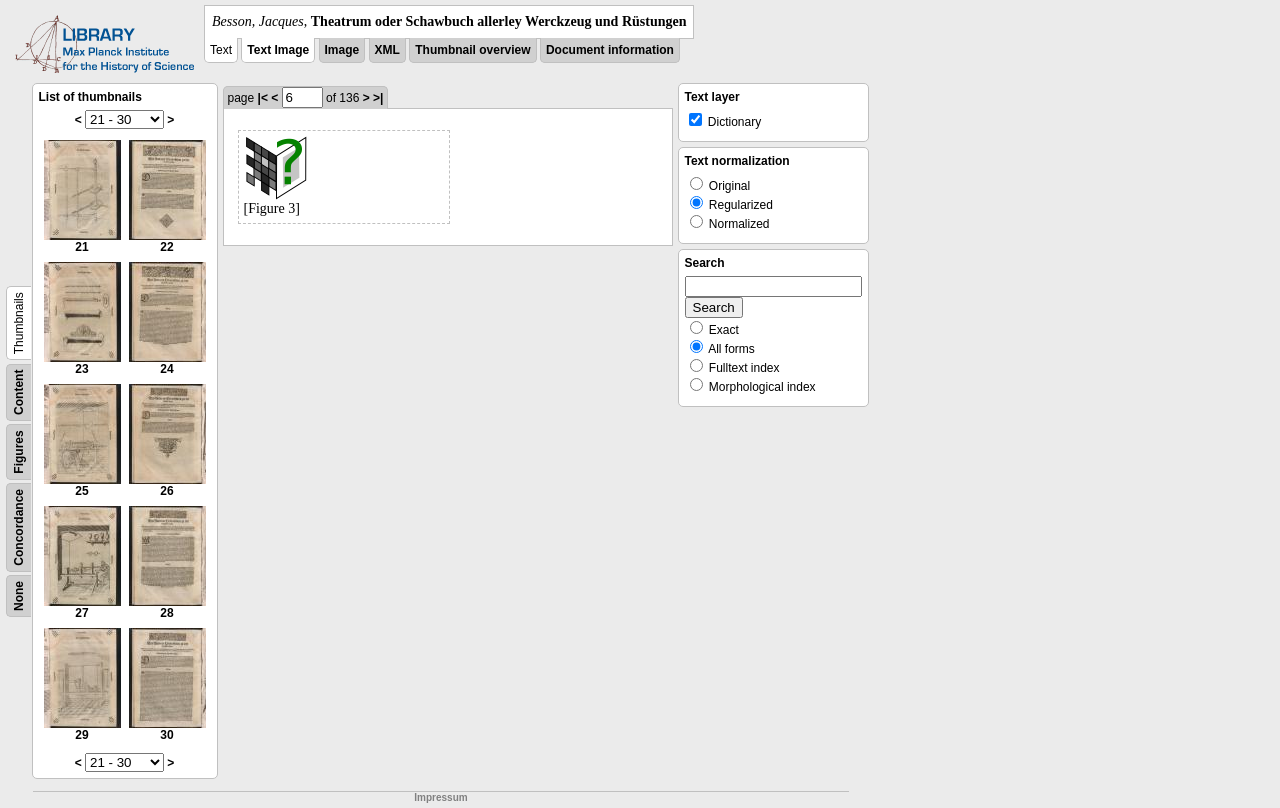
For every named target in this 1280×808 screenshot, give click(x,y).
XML (387, 50)
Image (342, 50)
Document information (610, 50)
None (19, 596)
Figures (19, 451)
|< (263, 98)
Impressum (440, 797)
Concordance (19, 527)
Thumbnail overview (472, 50)
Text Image (278, 50)
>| (378, 98)
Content (19, 392)
